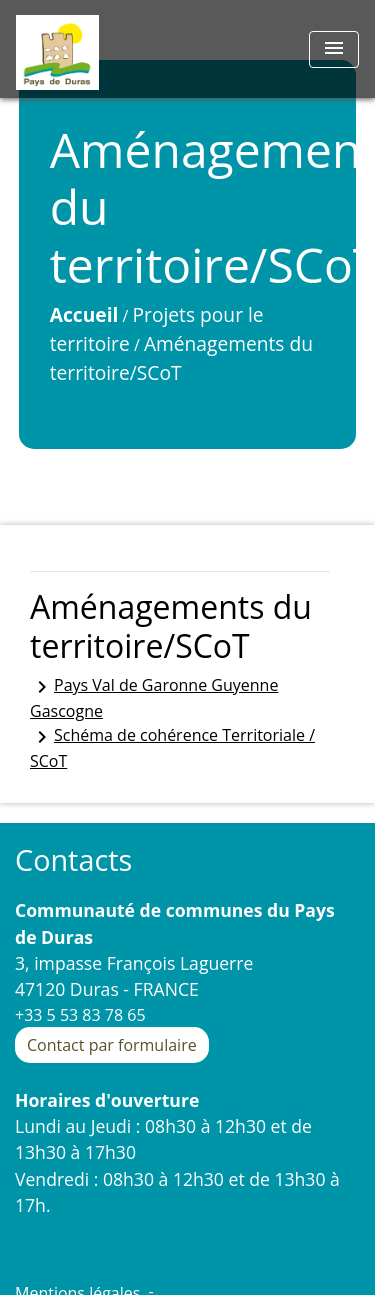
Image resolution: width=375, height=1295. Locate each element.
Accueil (84, 314)
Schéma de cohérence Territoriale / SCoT (172, 748)
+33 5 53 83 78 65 (80, 1015)
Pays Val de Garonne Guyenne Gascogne (154, 698)
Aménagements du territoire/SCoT (181, 358)
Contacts (73, 860)
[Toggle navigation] (334, 49)
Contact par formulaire (112, 1045)
